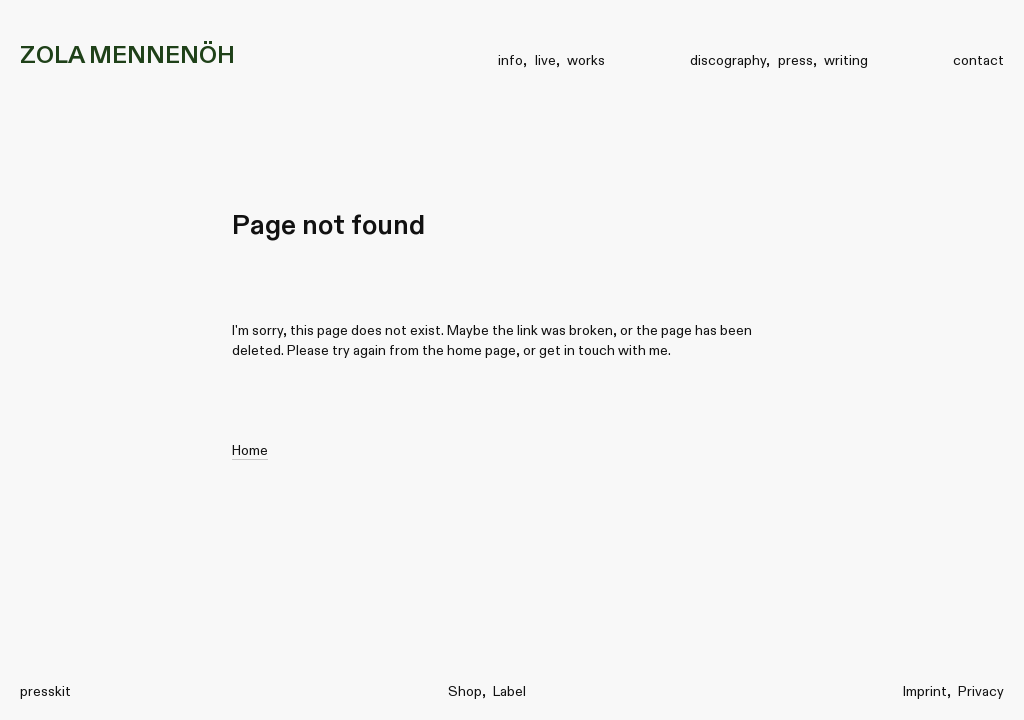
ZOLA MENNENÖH (127, 54)
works (586, 60)
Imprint (925, 691)
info (510, 60)
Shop (465, 691)
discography (728, 60)
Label (509, 691)
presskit (45, 691)
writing (846, 60)
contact (978, 60)
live (545, 60)
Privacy (981, 691)
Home (250, 450)
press (795, 60)
